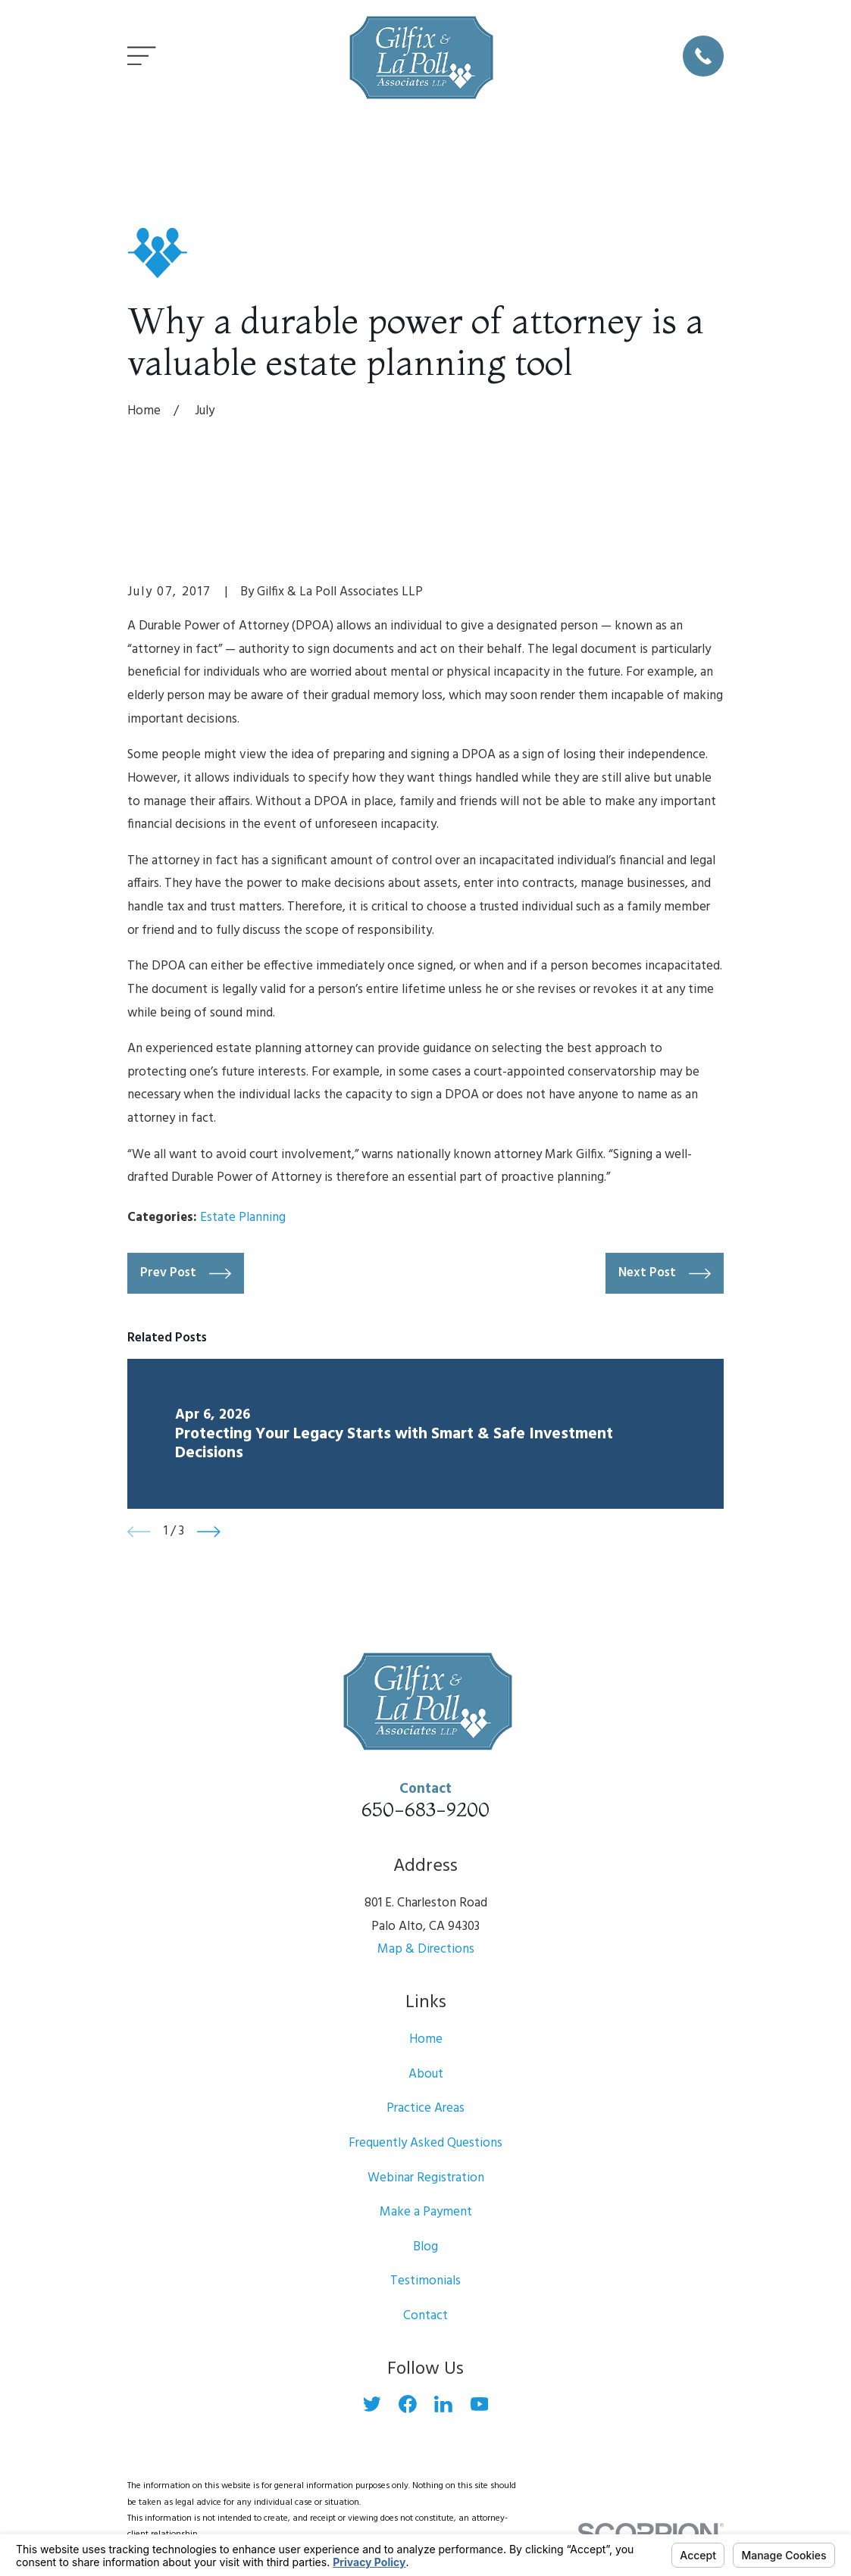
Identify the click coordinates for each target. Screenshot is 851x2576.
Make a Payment (426, 2212)
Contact (425, 2316)
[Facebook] (408, 2404)
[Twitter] (372, 2404)
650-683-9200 (425, 1809)
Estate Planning (243, 1217)
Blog (425, 2247)
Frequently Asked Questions (425, 2143)
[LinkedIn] (443, 2404)
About (425, 2074)
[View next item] (209, 1532)
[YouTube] (480, 2404)
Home (426, 2039)
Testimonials (425, 2281)
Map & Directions (425, 1949)
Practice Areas (425, 2108)
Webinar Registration (426, 2178)
